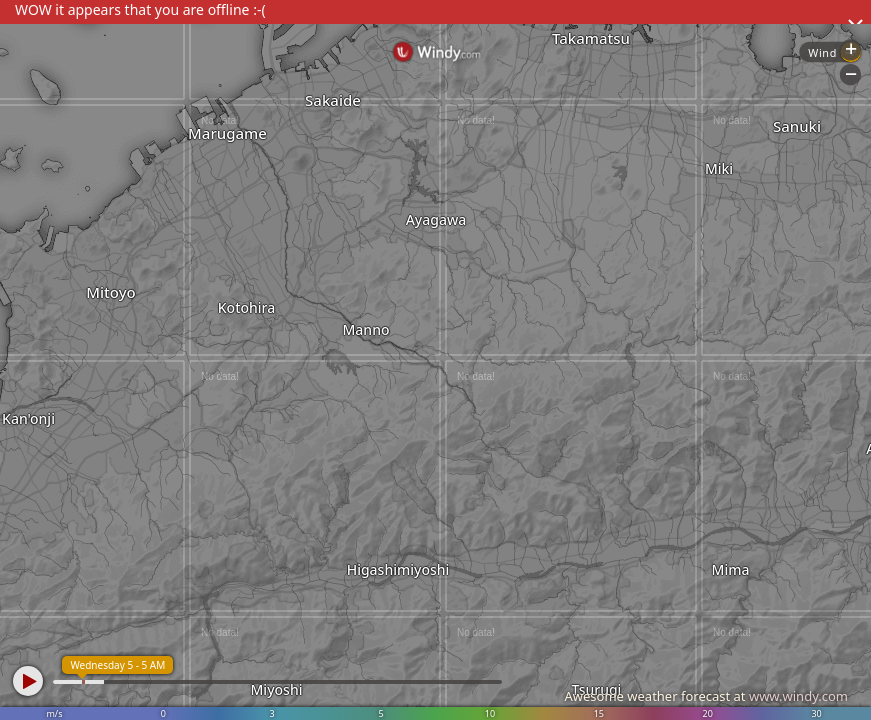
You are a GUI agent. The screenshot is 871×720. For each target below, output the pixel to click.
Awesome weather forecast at (706, 696)
